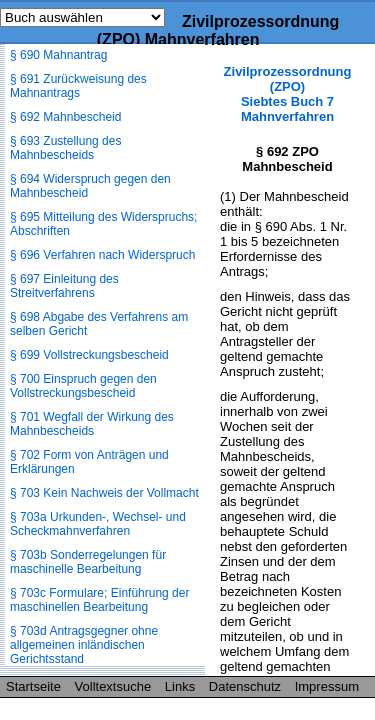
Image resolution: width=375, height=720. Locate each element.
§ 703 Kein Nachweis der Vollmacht (104, 493)
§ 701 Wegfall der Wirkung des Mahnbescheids (92, 424)
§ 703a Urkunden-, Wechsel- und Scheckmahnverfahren (98, 524)
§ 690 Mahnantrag (58, 55)
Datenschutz (245, 686)
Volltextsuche (113, 686)
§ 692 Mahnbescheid (65, 117)
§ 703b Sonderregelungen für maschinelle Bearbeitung (88, 562)
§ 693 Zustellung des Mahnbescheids (65, 148)
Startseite (33, 686)
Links (180, 686)
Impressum (327, 686)
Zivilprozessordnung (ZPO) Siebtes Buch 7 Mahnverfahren (288, 94)
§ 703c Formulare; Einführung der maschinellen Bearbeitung (99, 600)
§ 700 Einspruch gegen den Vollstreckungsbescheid (83, 386)
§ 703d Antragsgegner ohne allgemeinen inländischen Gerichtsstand (84, 645)
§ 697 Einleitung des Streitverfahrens (64, 286)
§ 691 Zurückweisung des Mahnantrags (78, 86)
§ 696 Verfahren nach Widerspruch (102, 255)
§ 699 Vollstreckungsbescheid (89, 355)
